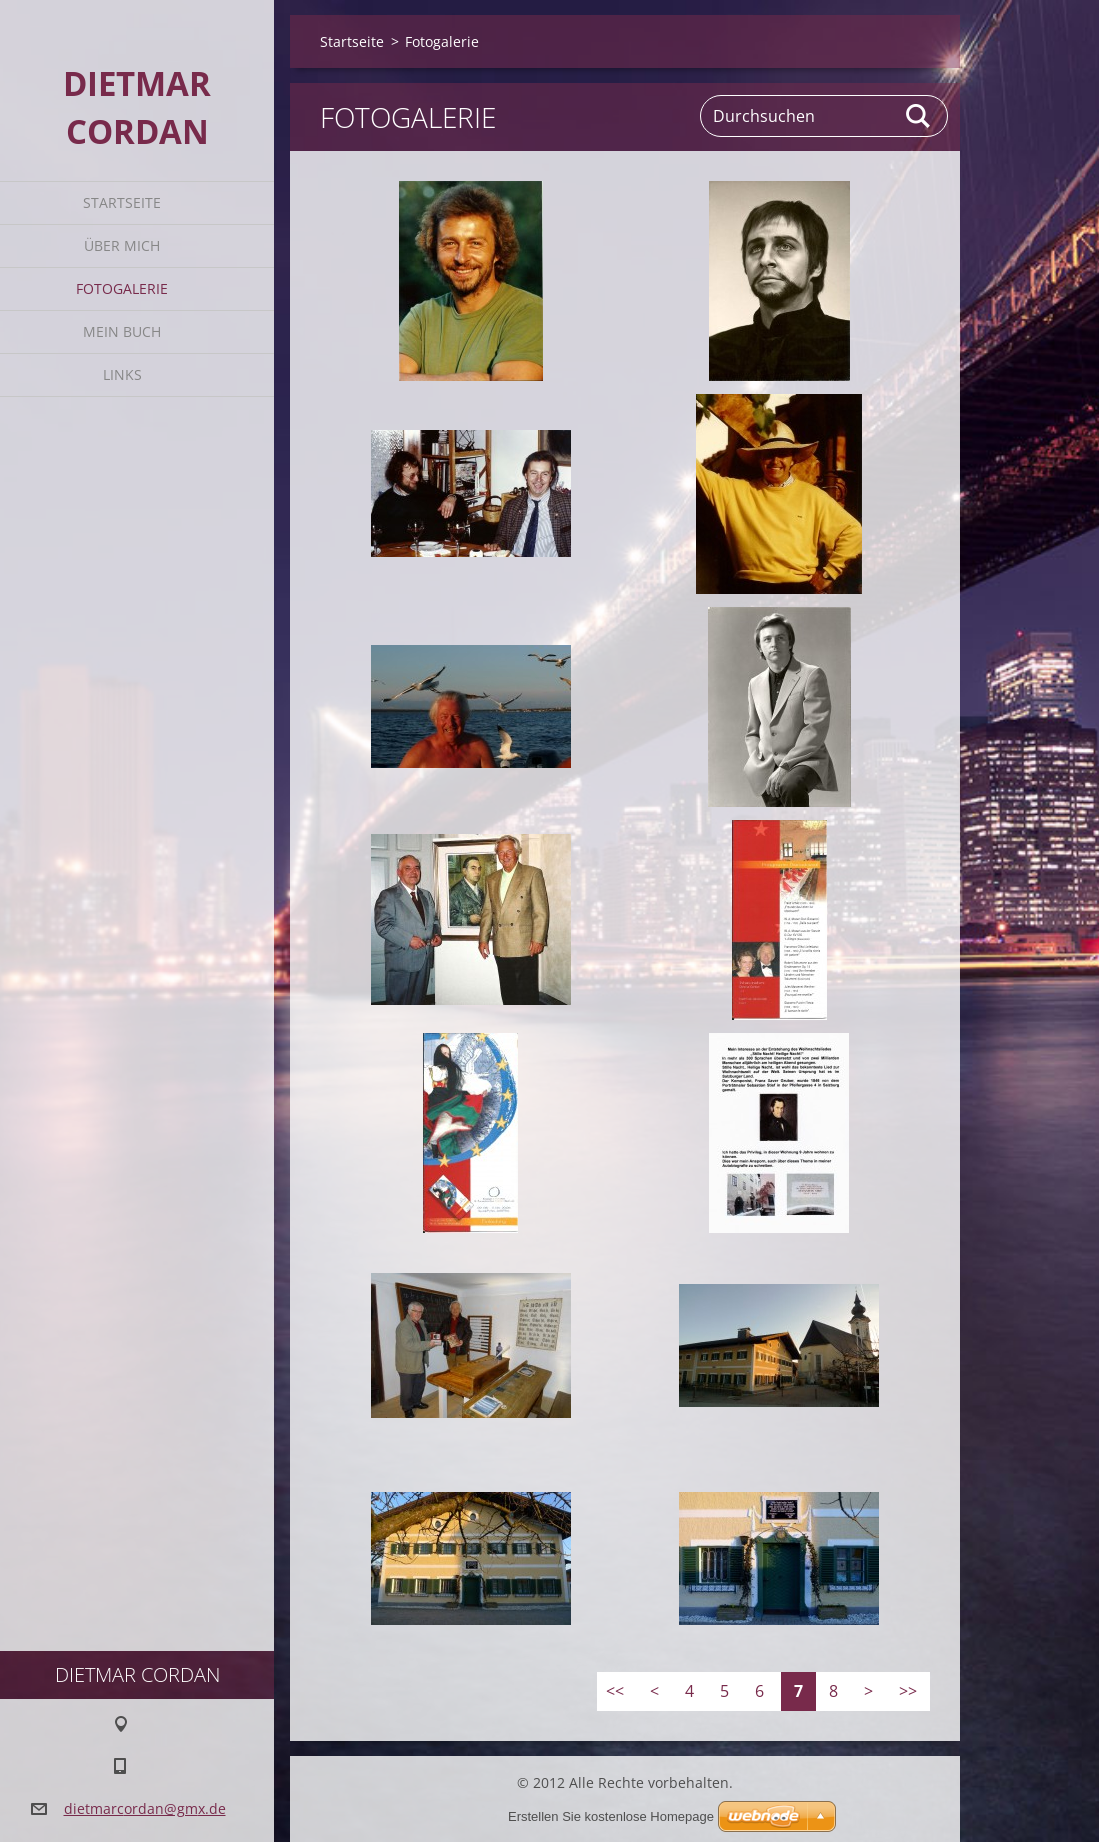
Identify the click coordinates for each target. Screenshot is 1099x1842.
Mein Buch (122, 331)
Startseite (122, 202)
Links (122, 374)
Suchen (919, 116)
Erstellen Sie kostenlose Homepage (611, 1816)
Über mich (122, 245)
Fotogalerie (122, 288)
